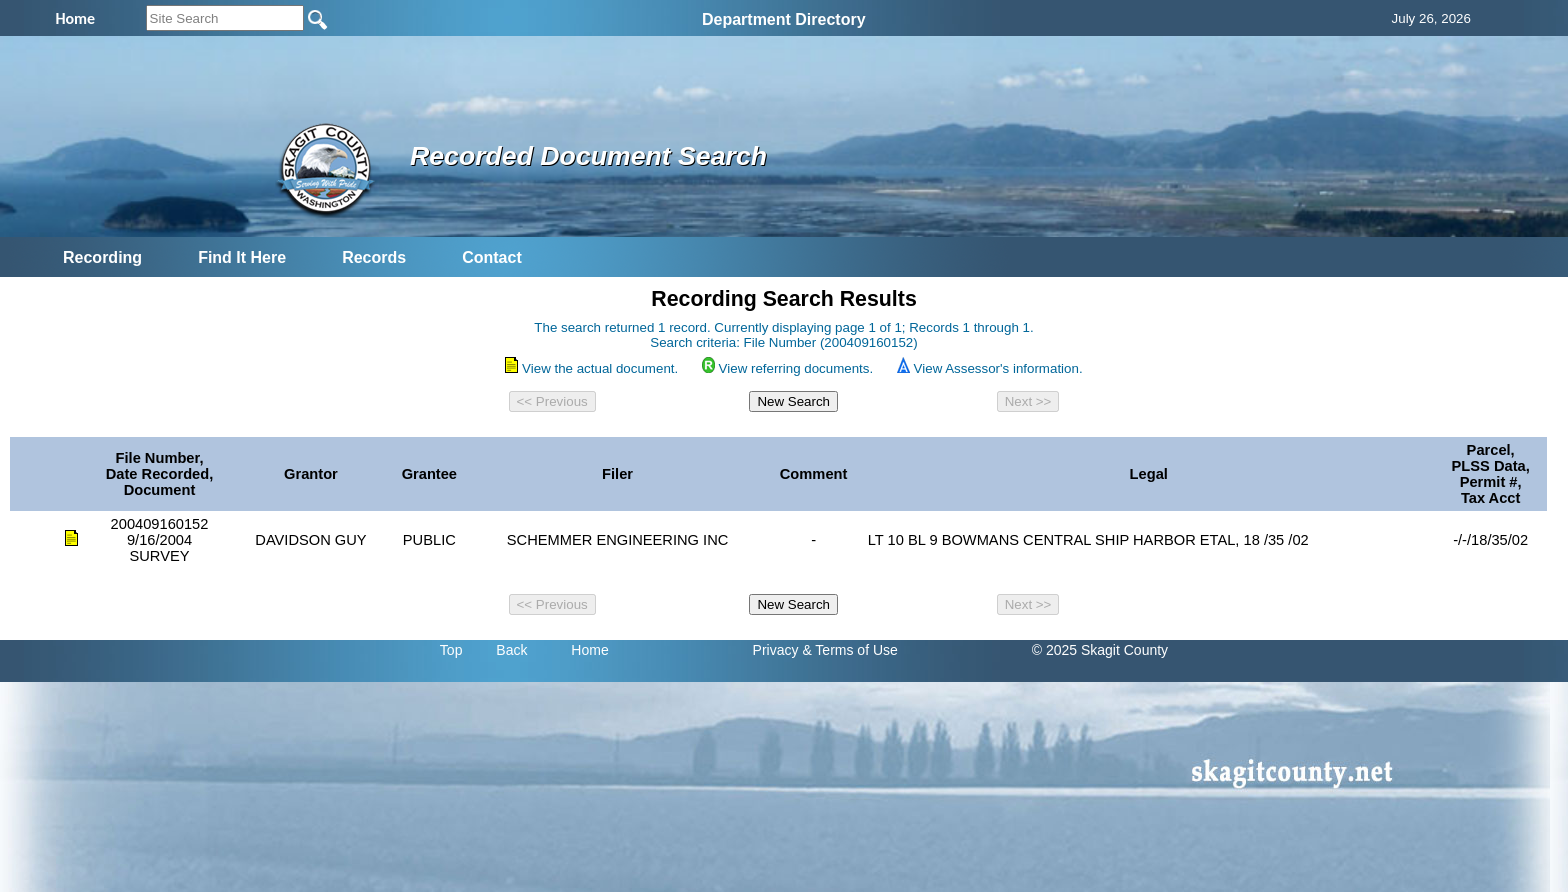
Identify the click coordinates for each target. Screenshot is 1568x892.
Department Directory (784, 19)
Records (374, 257)
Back (511, 650)
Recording (102, 257)
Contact (492, 257)
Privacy (776, 650)
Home (589, 650)
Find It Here (242, 257)
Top (451, 650)
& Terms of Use (849, 650)
